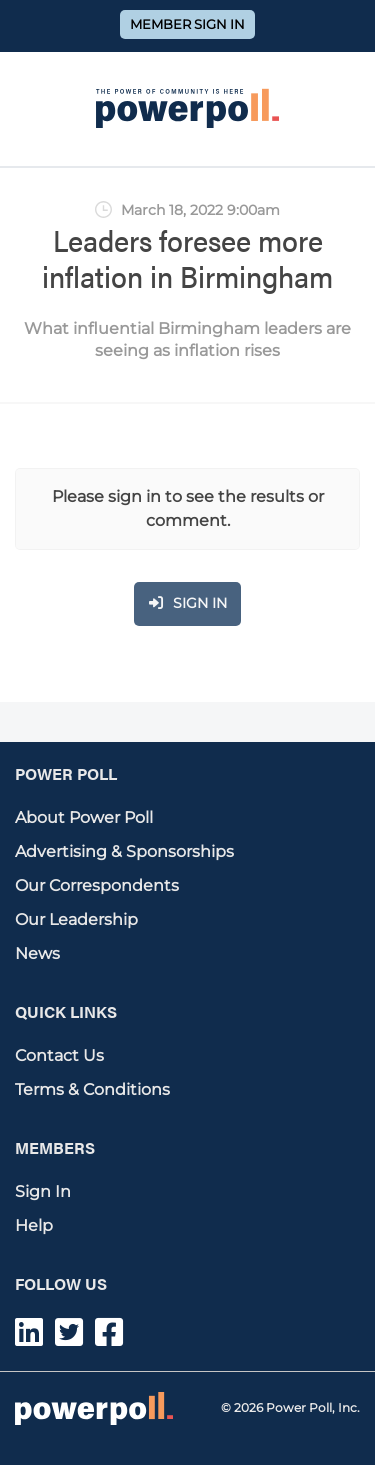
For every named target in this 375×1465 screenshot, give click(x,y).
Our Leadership (76, 919)
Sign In (43, 1191)
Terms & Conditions (92, 1089)
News (37, 953)
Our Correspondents (97, 885)
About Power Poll (84, 817)
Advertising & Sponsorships (124, 851)
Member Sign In (187, 24)
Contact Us (59, 1055)
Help (34, 1225)
